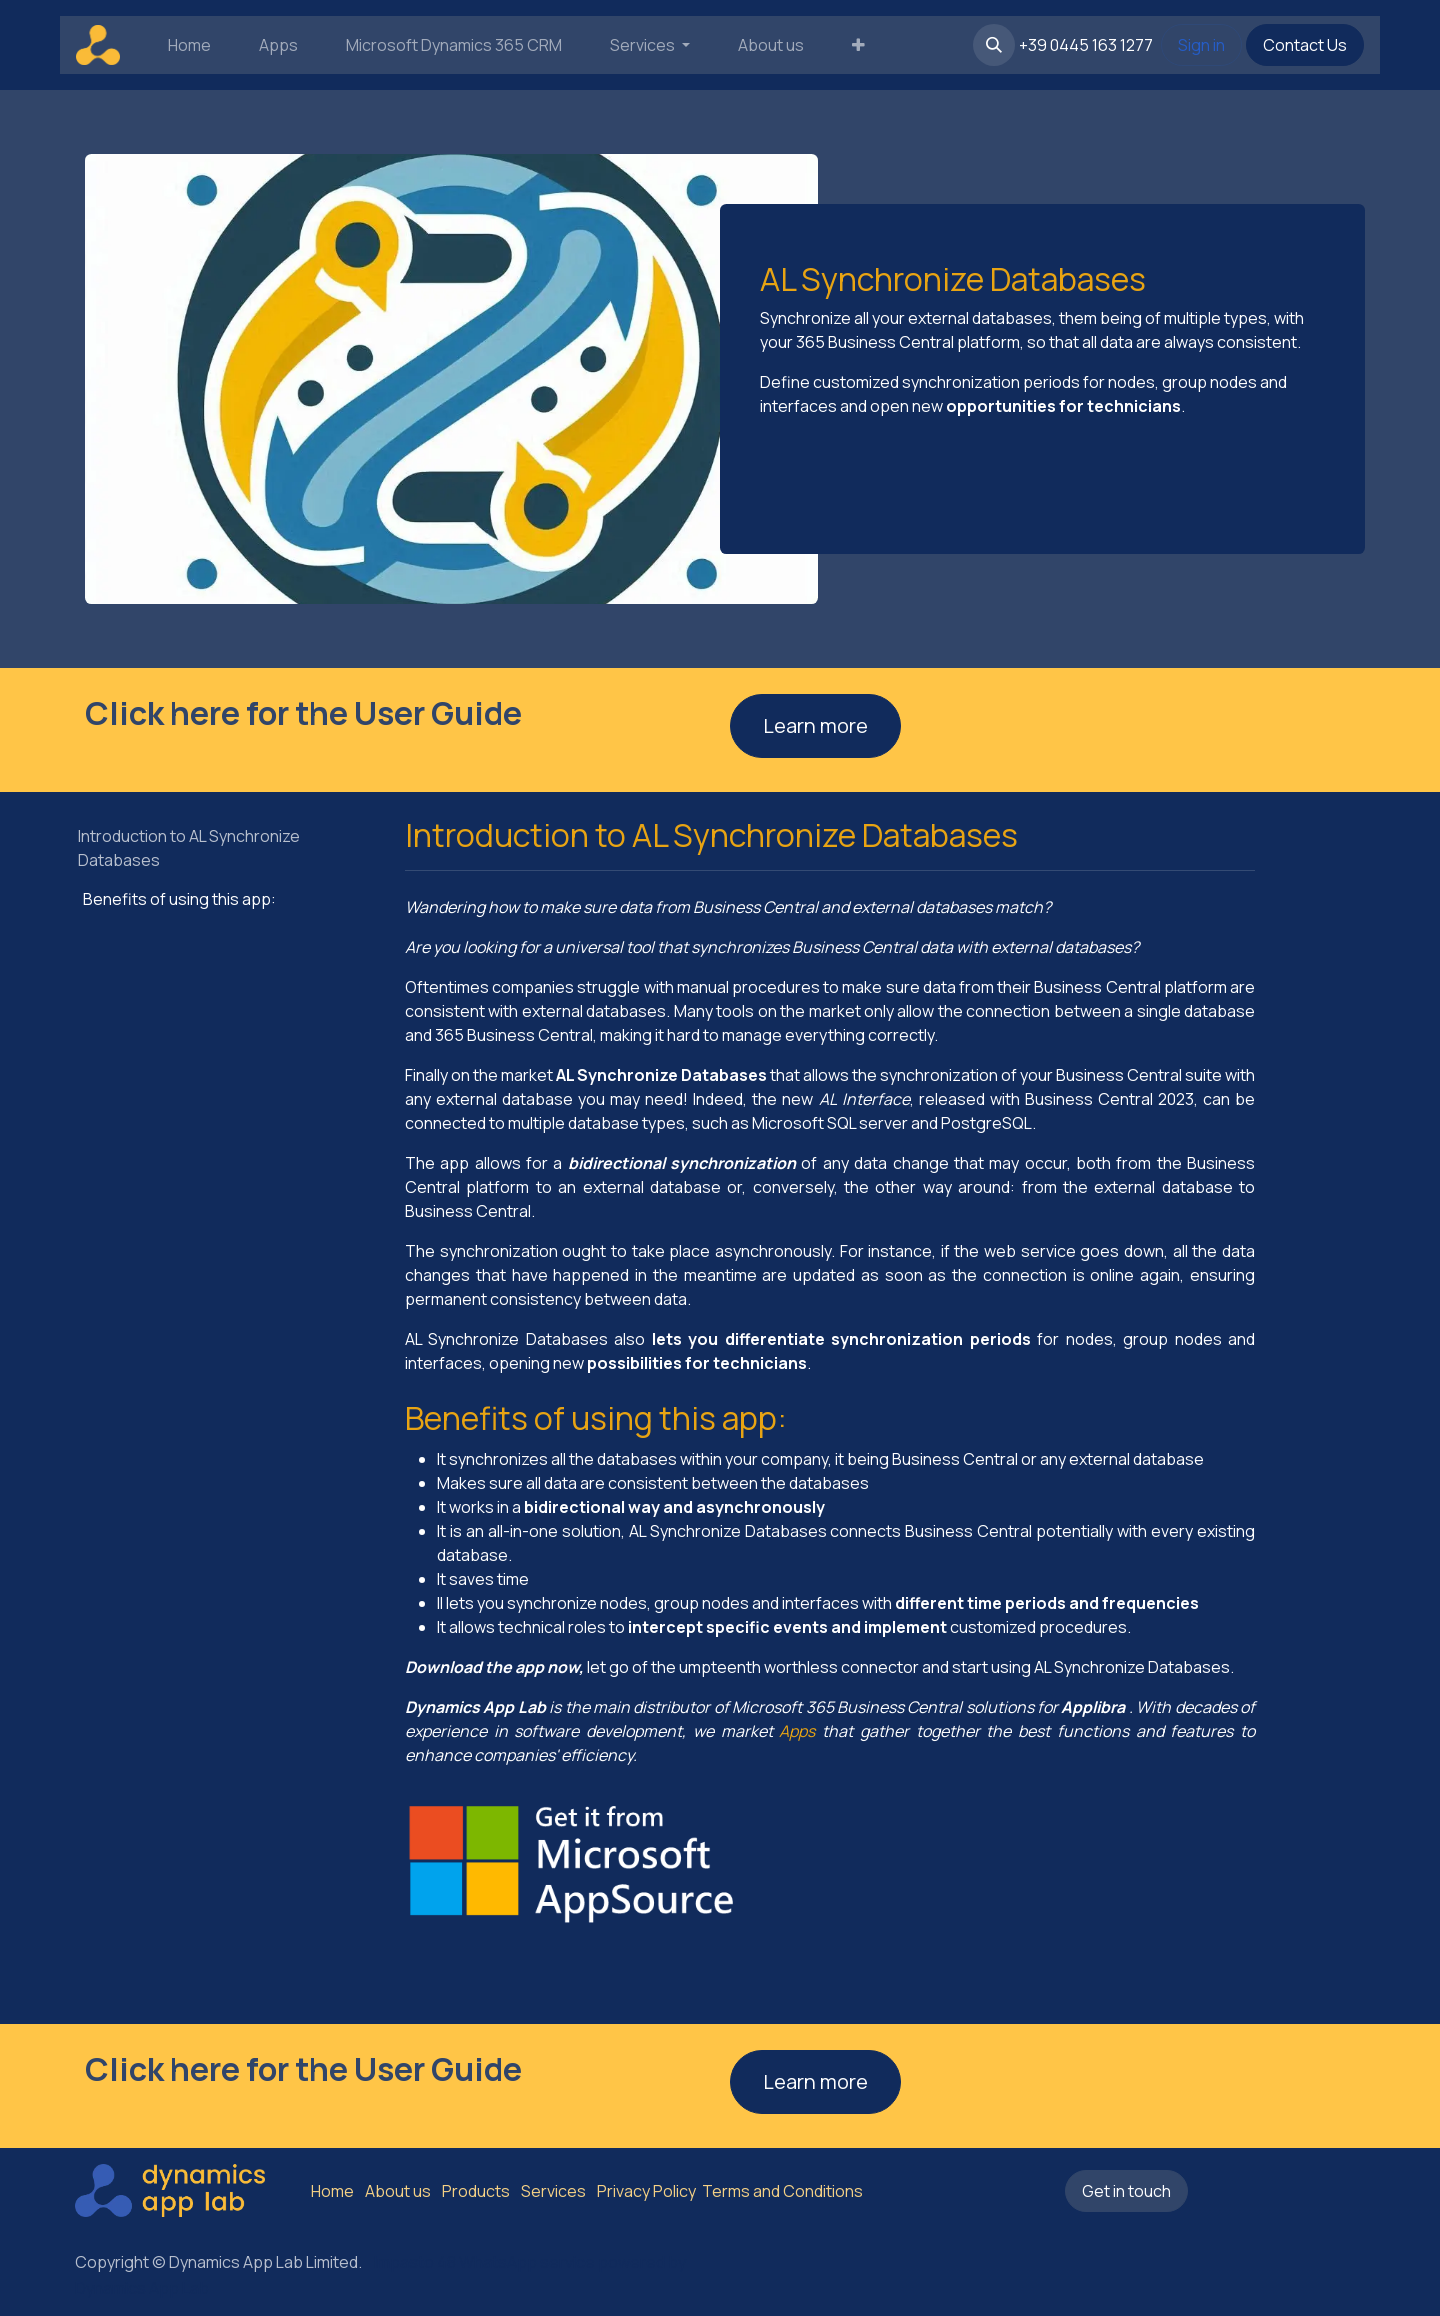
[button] (994, 45)
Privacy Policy (646, 2191)
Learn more (815, 725)
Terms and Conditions (781, 2191)
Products (476, 2191)
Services (553, 2191)
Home (332, 2191)
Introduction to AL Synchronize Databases (189, 848)
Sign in (1201, 45)
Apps (797, 1731)
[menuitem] (189, 45)
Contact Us (1305, 45)
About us (398, 2191)
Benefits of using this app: (179, 899)
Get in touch (1126, 2191)
